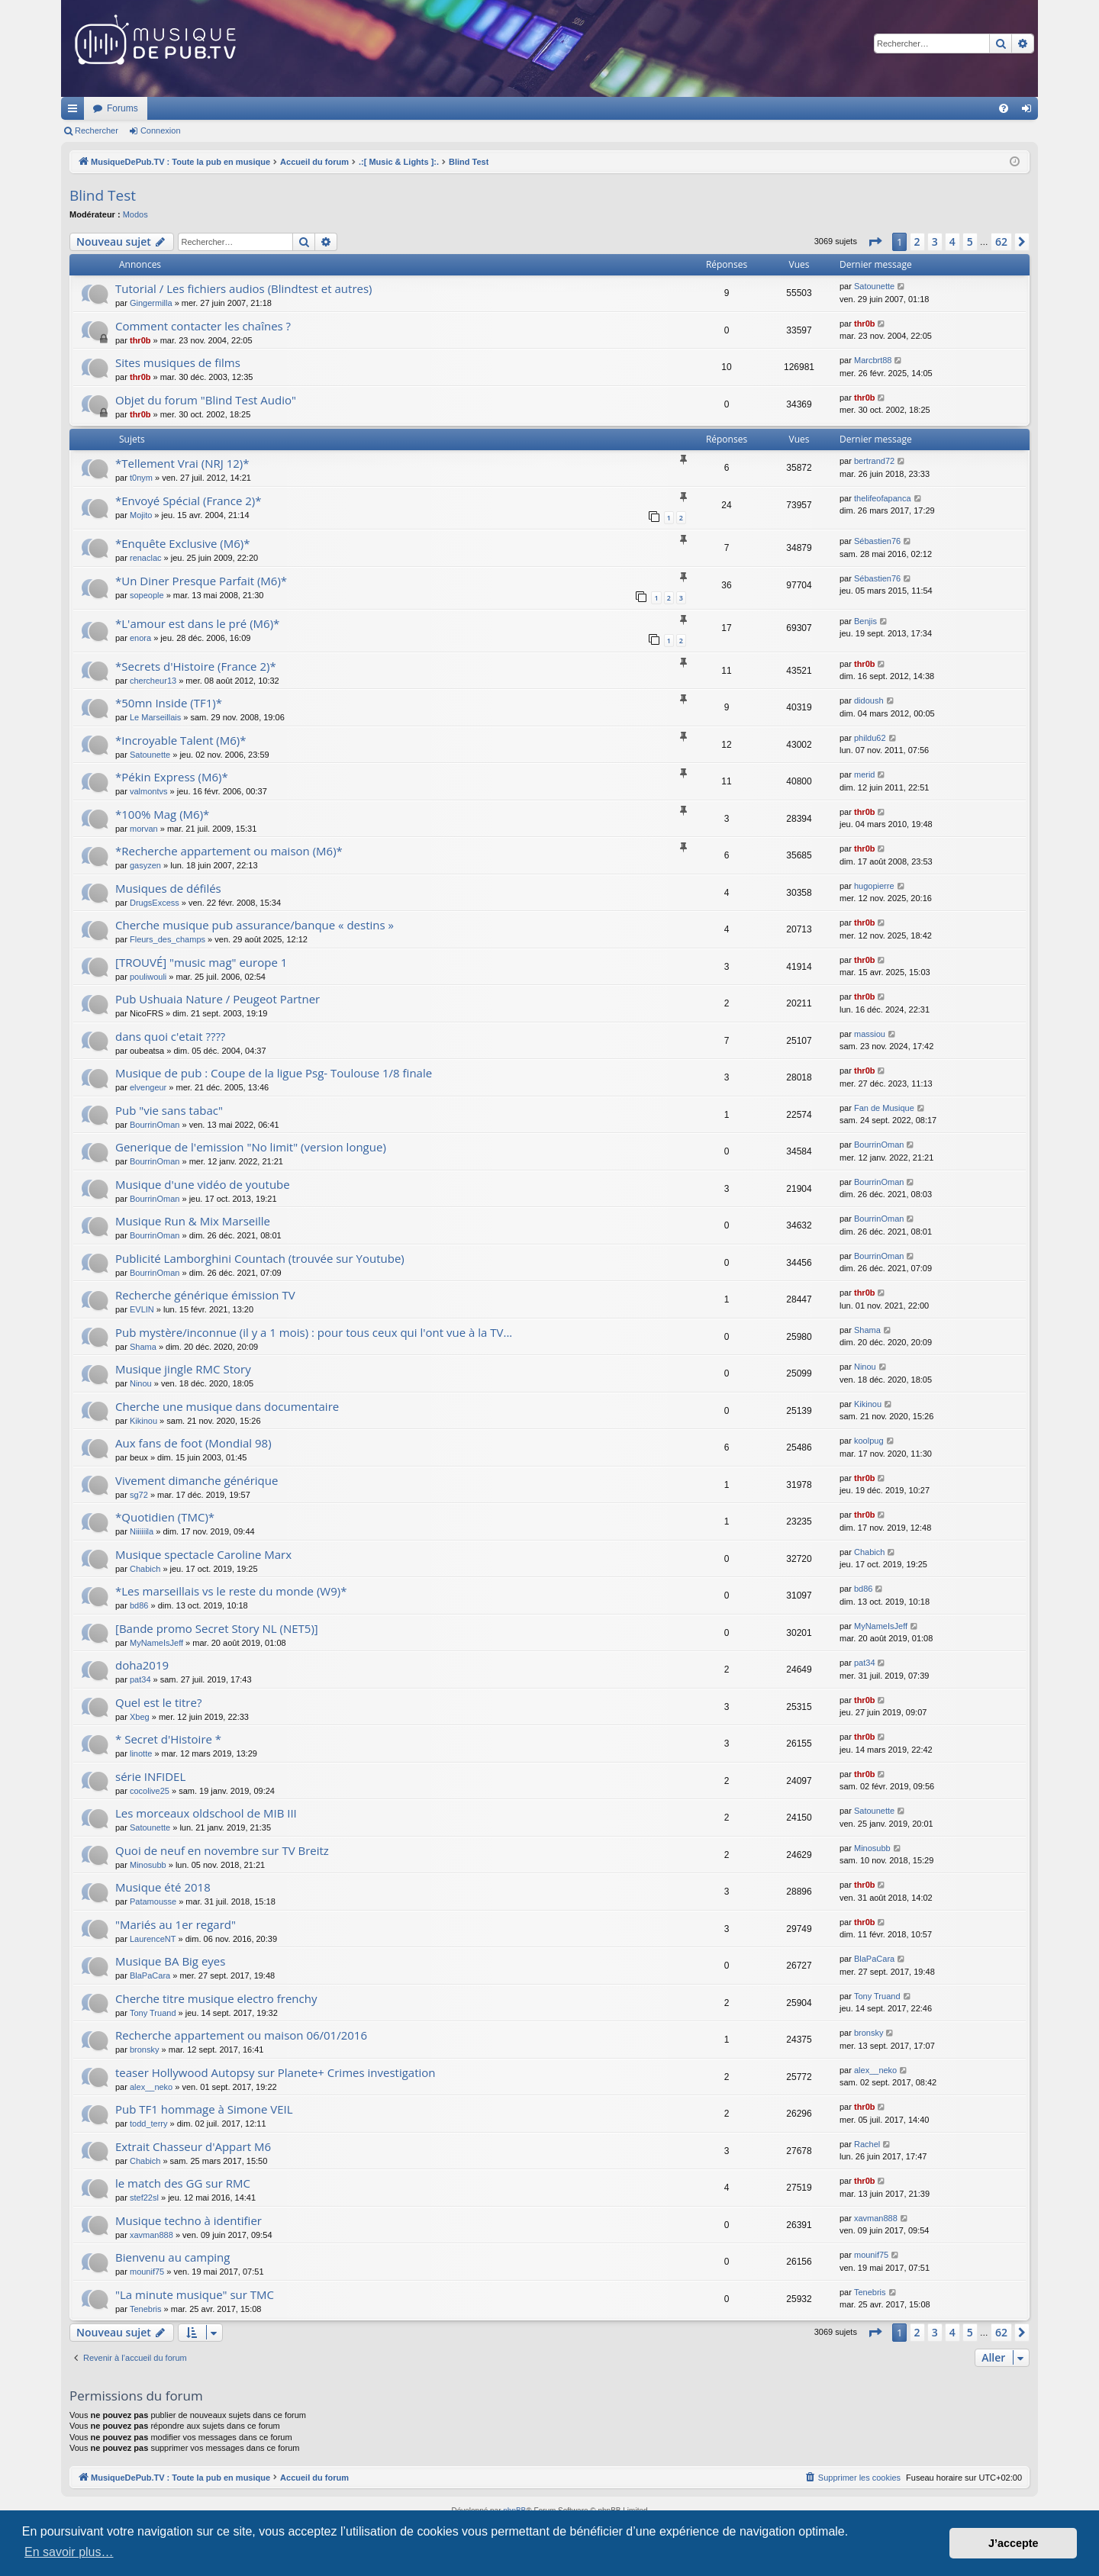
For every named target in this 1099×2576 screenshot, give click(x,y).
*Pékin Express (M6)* (171, 776)
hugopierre (874, 885)
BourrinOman (154, 1124)
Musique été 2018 (163, 1887)
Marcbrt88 (873, 360)
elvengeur (148, 1087)
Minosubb (148, 1864)
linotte (141, 1753)
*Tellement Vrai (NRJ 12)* (182, 463)
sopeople (147, 595)
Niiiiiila (141, 1531)
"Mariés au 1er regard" (175, 1924)
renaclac (146, 557)
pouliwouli (148, 976)
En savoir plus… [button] (69, 2551)
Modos (135, 214)
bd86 (139, 1605)
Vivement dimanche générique (196, 1480)
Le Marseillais (155, 717)
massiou (869, 1033)
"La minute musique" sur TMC (194, 2294)
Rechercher (96, 130)
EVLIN (142, 1309)
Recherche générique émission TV (205, 1294)
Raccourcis (75, 111)
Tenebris (146, 2309)
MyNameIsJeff (156, 1642)
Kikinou (143, 1420)
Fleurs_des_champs (167, 939)
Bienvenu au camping (172, 2257)
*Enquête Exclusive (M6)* (182, 543)
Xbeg (140, 1716)
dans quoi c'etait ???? (170, 1036)
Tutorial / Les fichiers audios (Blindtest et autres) (243, 288)
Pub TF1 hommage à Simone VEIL (204, 2109)
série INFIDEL (150, 1776)
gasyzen (145, 865)
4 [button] (952, 241)
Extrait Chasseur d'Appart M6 (193, 2146)
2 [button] (917, 241)
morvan (144, 828)
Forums (324, 108)
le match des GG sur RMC (182, 2183)
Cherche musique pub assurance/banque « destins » (254, 924)
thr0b (140, 340)
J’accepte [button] (1013, 2543)
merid (864, 774)
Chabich (145, 1568)
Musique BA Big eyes (170, 1961)
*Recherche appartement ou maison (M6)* (229, 850)
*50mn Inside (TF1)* (168, 702)
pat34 (140, 1679)
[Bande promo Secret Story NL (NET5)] (216, 1628)
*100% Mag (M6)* (162, 814)
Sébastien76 (877, 541)
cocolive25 (149, 1790)
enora (140, 637)
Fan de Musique (884, 1108)
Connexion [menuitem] (1030, 111)
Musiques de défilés (168, 888)
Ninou (141, 1383)
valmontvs (149, 791)
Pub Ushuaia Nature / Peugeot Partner (217, 998)
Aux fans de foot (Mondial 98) (193, 1443)
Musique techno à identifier (188, 2220)
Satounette (874, 286)
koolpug (869, 1440)
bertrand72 (874, 460)
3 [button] (935, 241)
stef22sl (144, 2197)
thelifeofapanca (882, 498)
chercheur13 (153, 680)
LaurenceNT (153, 1938)
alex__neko (151, 2086)
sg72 (139, 1494)
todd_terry (149, 2123)
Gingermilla (151, 303)
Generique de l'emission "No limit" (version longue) (250, 1146)
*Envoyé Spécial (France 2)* (188, 500)
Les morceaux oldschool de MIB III (206, 1813)
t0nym (141, 477)
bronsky (145, 2049)
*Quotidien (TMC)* (164, 1517)
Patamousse (153, 1901)
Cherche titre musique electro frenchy (216, 1998)
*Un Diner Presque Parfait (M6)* (201, 580)
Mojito (141, 515)
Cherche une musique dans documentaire (227, 1406)
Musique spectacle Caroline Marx (203, 1554)
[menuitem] (1003, 108)
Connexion (160, 130)
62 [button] (1001, 241)
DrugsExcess (154, 902)
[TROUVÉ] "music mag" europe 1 (201, 962)
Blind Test (102, 195)
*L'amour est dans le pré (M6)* (197, 623)
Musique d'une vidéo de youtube (202, 1184)
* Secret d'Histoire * (168, 1739)
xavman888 (151, 2235)
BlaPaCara (150, 1975)
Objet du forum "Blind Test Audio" (205, 399)
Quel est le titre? (158, 1702)
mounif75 (147, 2271)
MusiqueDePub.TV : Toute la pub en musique (185, 108)
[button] (874, 242)
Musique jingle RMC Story (183, 1369)
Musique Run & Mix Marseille (192, 1220)
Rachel (867, 2144)
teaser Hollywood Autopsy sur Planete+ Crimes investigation (275, 2072)
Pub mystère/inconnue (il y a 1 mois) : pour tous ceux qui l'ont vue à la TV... (313, 1332)
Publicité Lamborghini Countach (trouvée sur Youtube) (259, 1258)
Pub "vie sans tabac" (169, 1110)
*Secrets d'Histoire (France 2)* (195, 666)
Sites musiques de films (177, 362)
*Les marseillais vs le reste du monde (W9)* (230, 1591)
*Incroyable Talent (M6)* (181, 740)
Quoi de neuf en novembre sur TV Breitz (222, 1850)
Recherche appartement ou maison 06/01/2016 (241, 2035)
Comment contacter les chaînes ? (203, 325)
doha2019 (142, 1665)
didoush (869, 700)
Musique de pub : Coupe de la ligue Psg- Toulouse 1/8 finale (273, 1072)
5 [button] (970, 241)
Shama (143, 1346)
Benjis (865, 621)
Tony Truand (153, 2012)
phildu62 (870, 737)
